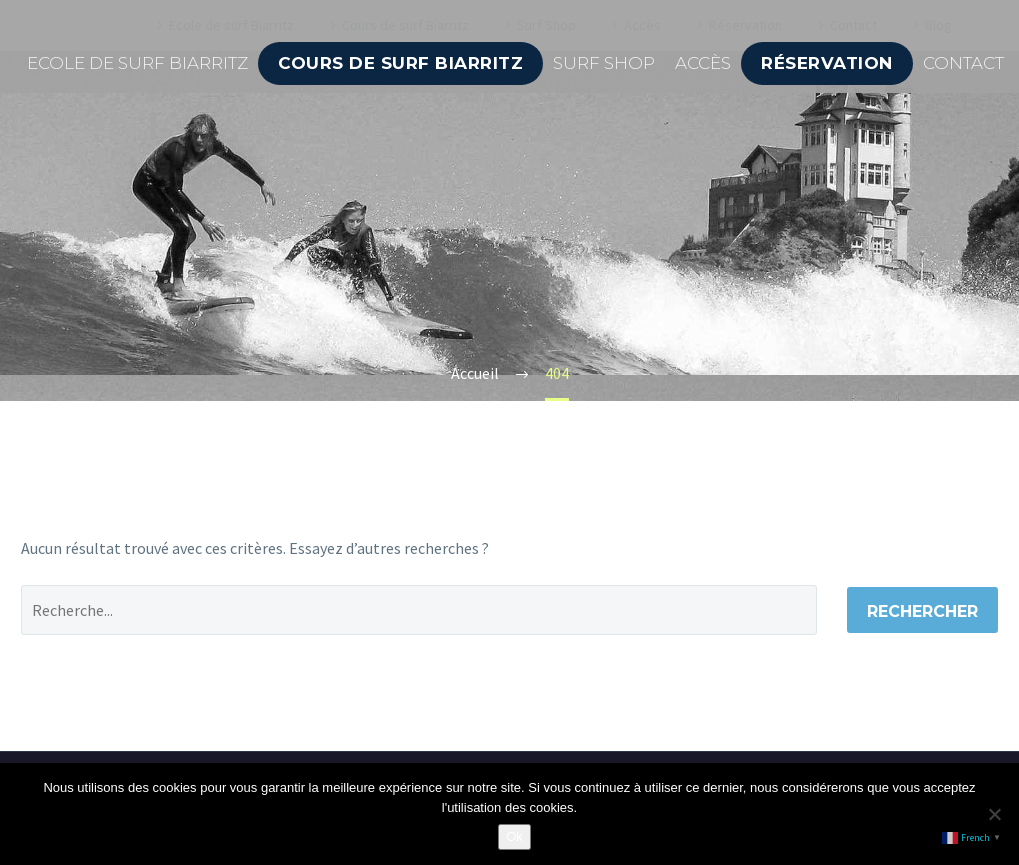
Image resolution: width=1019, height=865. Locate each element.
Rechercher (922, 611)
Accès (703, 63)
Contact (963, 63)
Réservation (827, 63)
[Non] (994, 814)
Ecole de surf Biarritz (137, 63)
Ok (514, 836)
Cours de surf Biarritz (400, 63)
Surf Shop (604, 63)
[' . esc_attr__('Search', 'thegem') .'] (419, 610)
